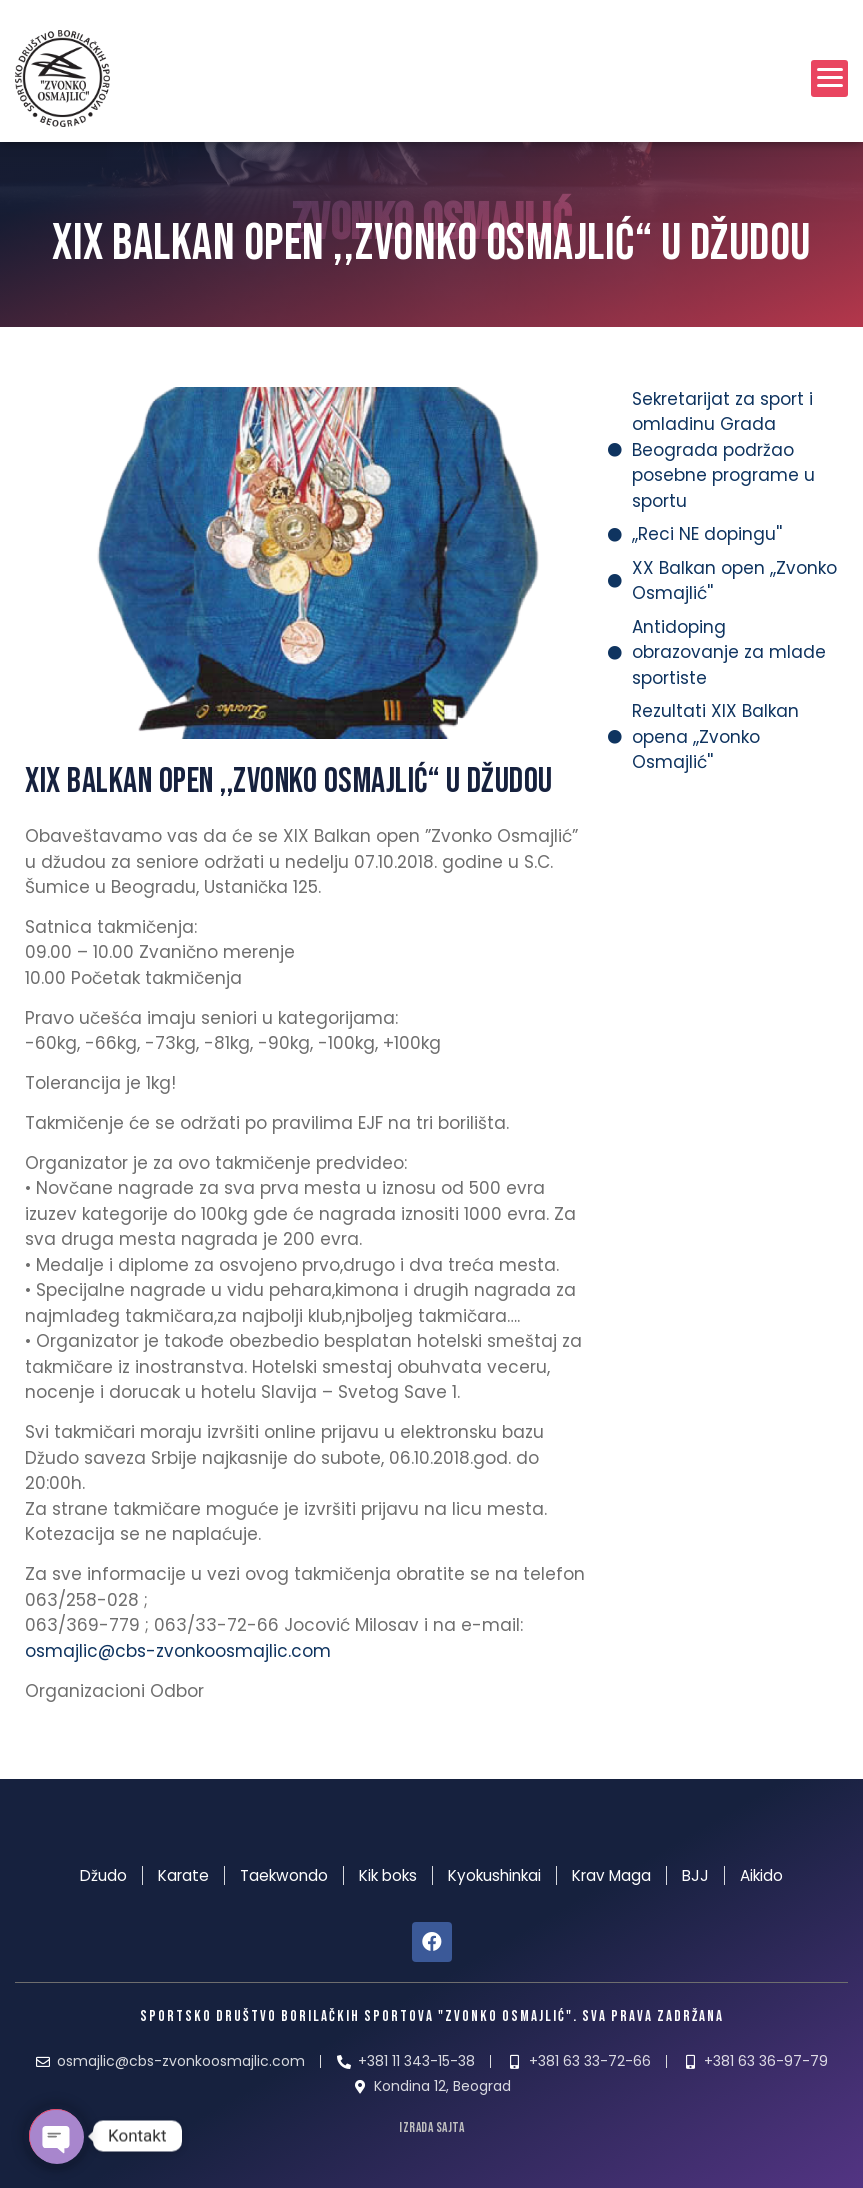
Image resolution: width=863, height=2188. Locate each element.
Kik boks (388, 1875)
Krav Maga (611, 1875)
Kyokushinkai (494, 1875)
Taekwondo (284, 1875)
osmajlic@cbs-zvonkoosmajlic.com (178, 1651)
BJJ (695, 1875)
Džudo (103, 1875)
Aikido (761, 1875)
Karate (183, 1875)
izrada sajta (431, 2128)
